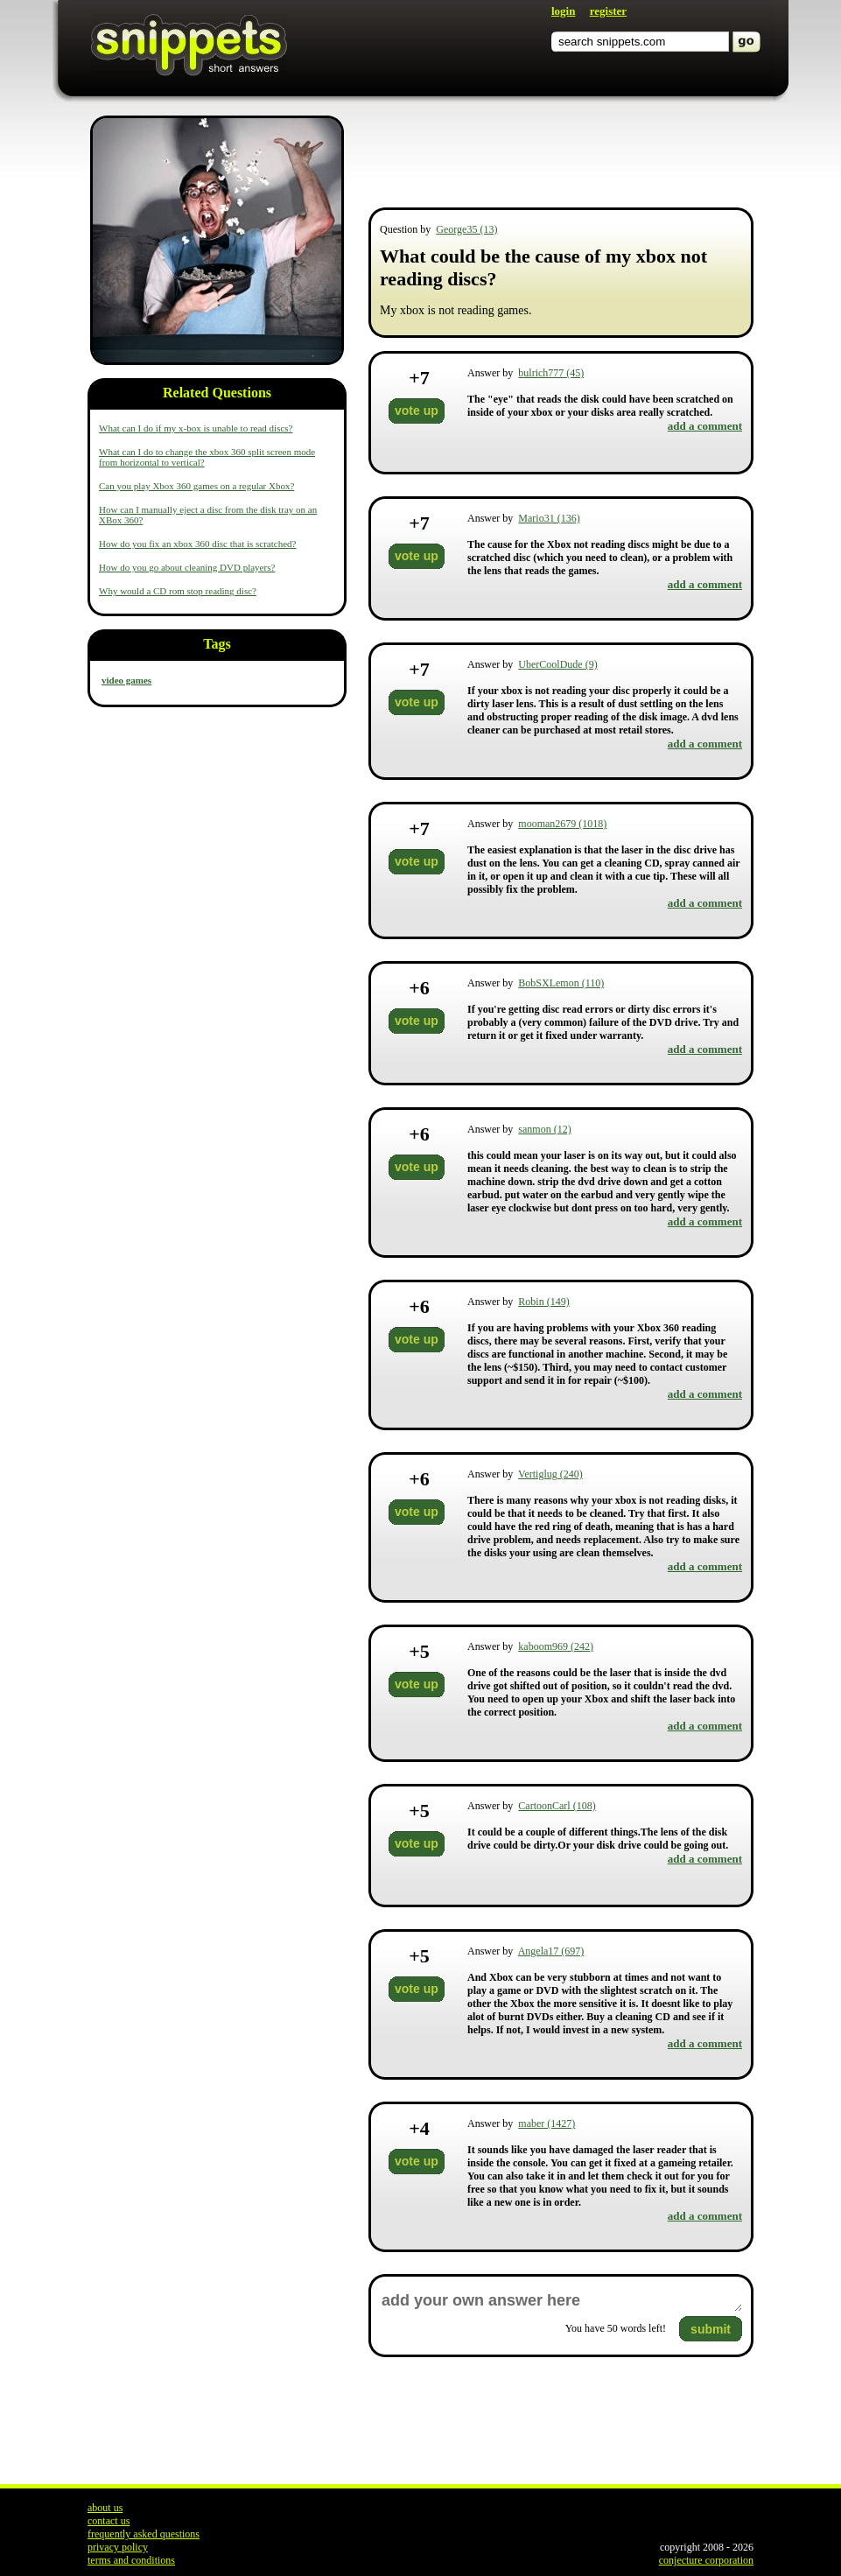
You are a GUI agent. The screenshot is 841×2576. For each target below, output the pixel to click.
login (563, 11)
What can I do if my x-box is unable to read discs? (195, 428)
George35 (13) (466, 229)
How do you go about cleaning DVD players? (187, 567)
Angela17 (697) (551, 1951)
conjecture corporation (706, 2560)
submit (710, 2329)
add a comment (705, 425)
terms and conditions (131, 2560)
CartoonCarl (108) (556, 1806)
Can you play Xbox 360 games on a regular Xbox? (196, 486)
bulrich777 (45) (551, 373)
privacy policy (118, 2547)
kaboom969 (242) (555, 1646)
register (608, 11)
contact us (109, 2521)
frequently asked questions (144, 2534)
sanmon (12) (544, 1129)
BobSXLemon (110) (561, 983)
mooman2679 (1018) (562, 824)
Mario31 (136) (548, 518)
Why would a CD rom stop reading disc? (177, 591)
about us (105, 2508)
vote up (416, 411)
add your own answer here (561, 2301)
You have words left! (615, 2328)
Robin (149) (543, 1301)
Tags (216, 643)
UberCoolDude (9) (557, 664)
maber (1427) (546, 2123)
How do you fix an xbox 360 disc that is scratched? (197, 543)
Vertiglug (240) (550, 1474)
